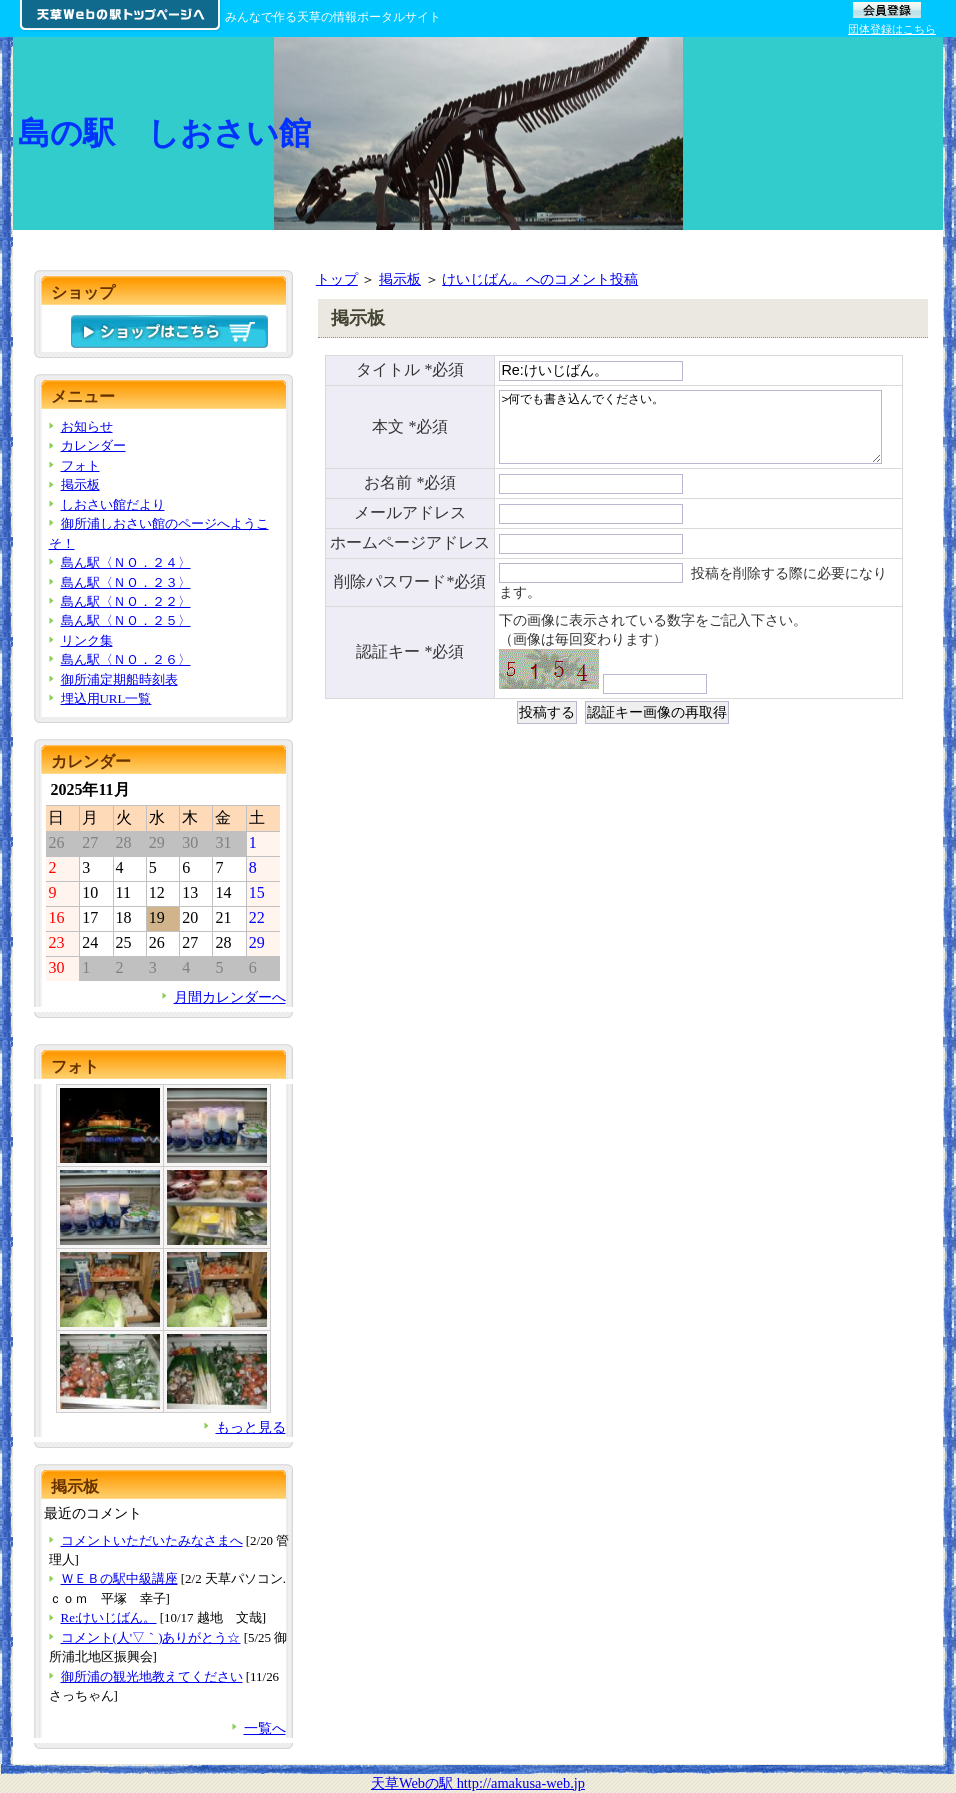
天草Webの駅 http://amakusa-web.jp (478, 1783)
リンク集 (87, 640)
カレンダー (93, 445)
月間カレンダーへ (230, 997)
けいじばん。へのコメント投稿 (540, 279)
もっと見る (251, 1427)
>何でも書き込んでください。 (690, 432)
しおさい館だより (113, 504)
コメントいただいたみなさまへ (152, 1540)
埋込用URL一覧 (106, 698)
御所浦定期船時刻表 (119, 679)
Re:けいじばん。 (109, 1617)
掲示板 (400, 279)
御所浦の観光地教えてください (152, 1676)
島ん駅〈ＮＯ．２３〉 (126, 582)
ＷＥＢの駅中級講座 (119, 1578)
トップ (337, 279)
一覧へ (265, 1728)
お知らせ (87, 426)
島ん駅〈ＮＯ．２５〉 (126, 620)
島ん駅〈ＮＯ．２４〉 (126, 562)
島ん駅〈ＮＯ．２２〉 (126, 601)
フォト (80, 465)
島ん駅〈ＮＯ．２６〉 (126, 659)
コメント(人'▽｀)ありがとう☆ (151, 1637)
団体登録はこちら (892, 29)
